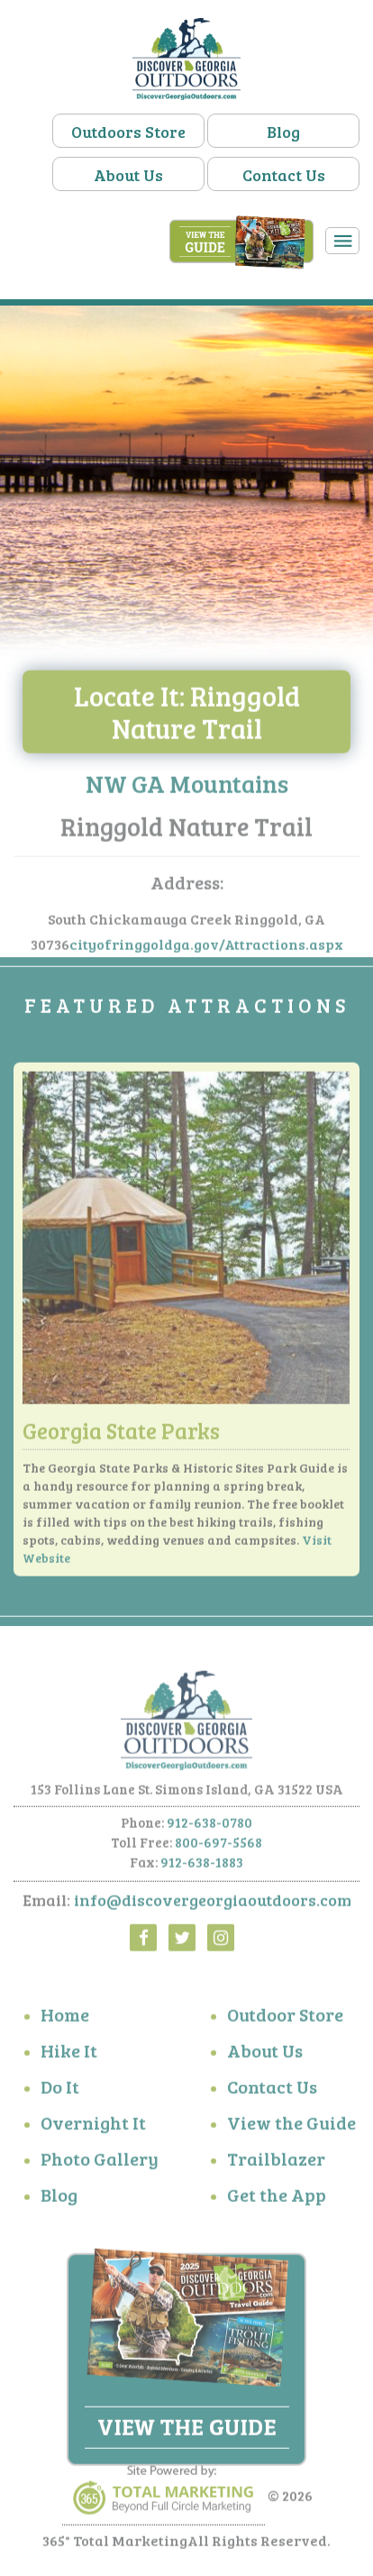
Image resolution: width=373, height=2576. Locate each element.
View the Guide (291, 2126)
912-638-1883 (201, 1867)
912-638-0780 (209, 1827)
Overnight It (93, 2126)
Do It (60, 2090)
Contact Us (283, 175)
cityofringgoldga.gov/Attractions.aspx (206, 948)
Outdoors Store (128, 131)
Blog (283, 131)
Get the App (276, 2198)
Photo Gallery (100, 2162)
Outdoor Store (285, 2018)
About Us (128, 175)
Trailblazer (276, 2162)
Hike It (69, 2054)
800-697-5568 (218, 1847)
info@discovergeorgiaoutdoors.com (212, 1904)
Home (65, 2018)
